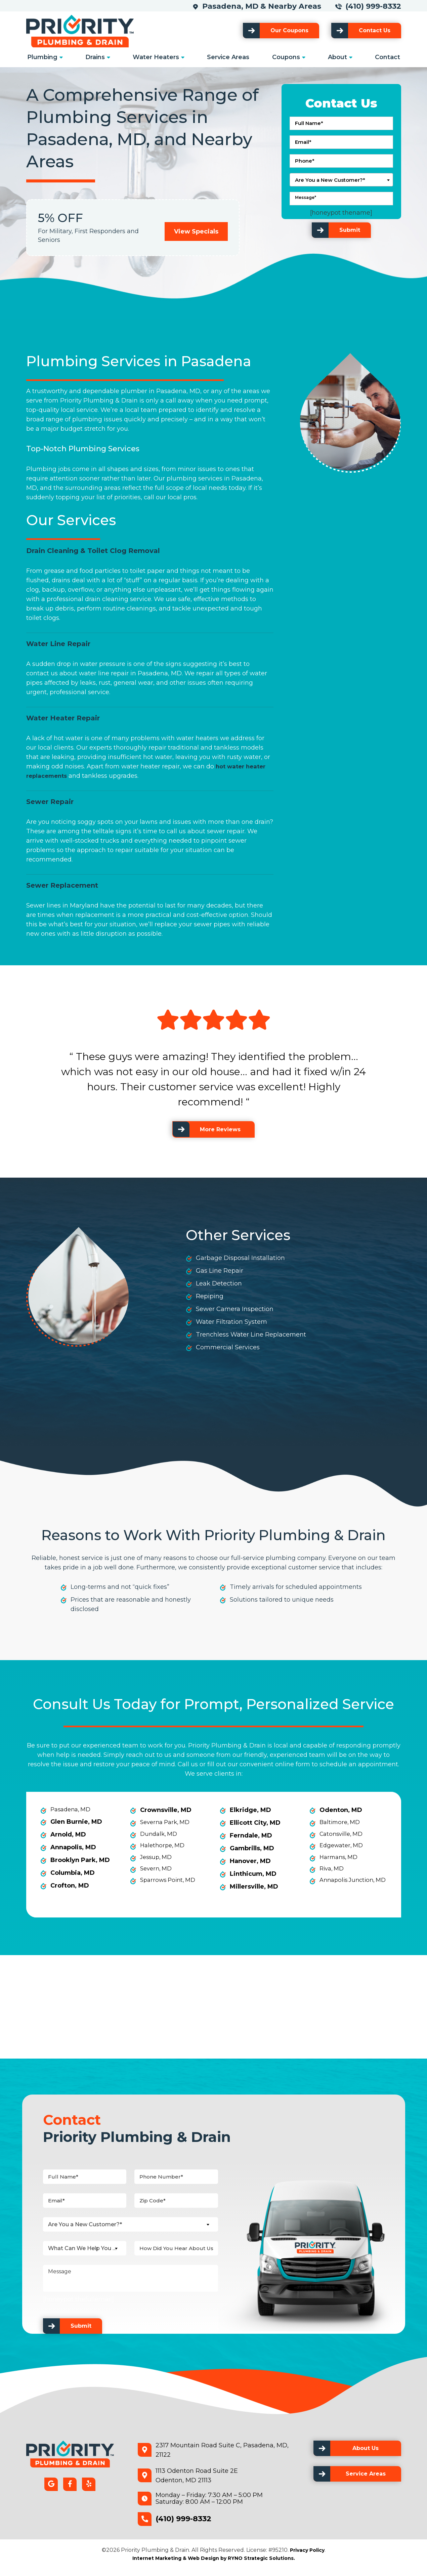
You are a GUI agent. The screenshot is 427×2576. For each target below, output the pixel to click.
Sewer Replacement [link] (62, 885)
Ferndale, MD (251, 1835)
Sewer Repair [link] (50, 802)
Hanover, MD (250, 1861)
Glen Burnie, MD (76, 1822)
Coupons (286, 57)
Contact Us (374, 30)
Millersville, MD (254, 1886)
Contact (387, 57)
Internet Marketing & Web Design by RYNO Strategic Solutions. (213, 2565)
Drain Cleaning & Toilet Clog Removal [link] (93, 551)
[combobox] (341, 179)
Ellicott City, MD (255, 1822)
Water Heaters (156, 57)
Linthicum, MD (253, 1873)
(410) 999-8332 (373, 6)
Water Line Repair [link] (58, 644)
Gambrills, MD (252, 1848)
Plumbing (42, 57)
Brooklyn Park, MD (80, 1861)
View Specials (196, 231)
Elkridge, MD (250, 1810)
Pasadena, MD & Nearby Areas (264, 6)
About (337, 57)
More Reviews (220, 1129)
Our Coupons (289, 30)
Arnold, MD (68, 1835)
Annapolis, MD (73, 1848)
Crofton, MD (69, 1886)
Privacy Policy (307, 2557)
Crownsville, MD (165, 1810)
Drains (95, 57)
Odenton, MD (340, 1810)
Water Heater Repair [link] (63, 718)
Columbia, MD (72, 1873)
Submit (349, 230)
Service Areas (228, 57)
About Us (365, 2455)
